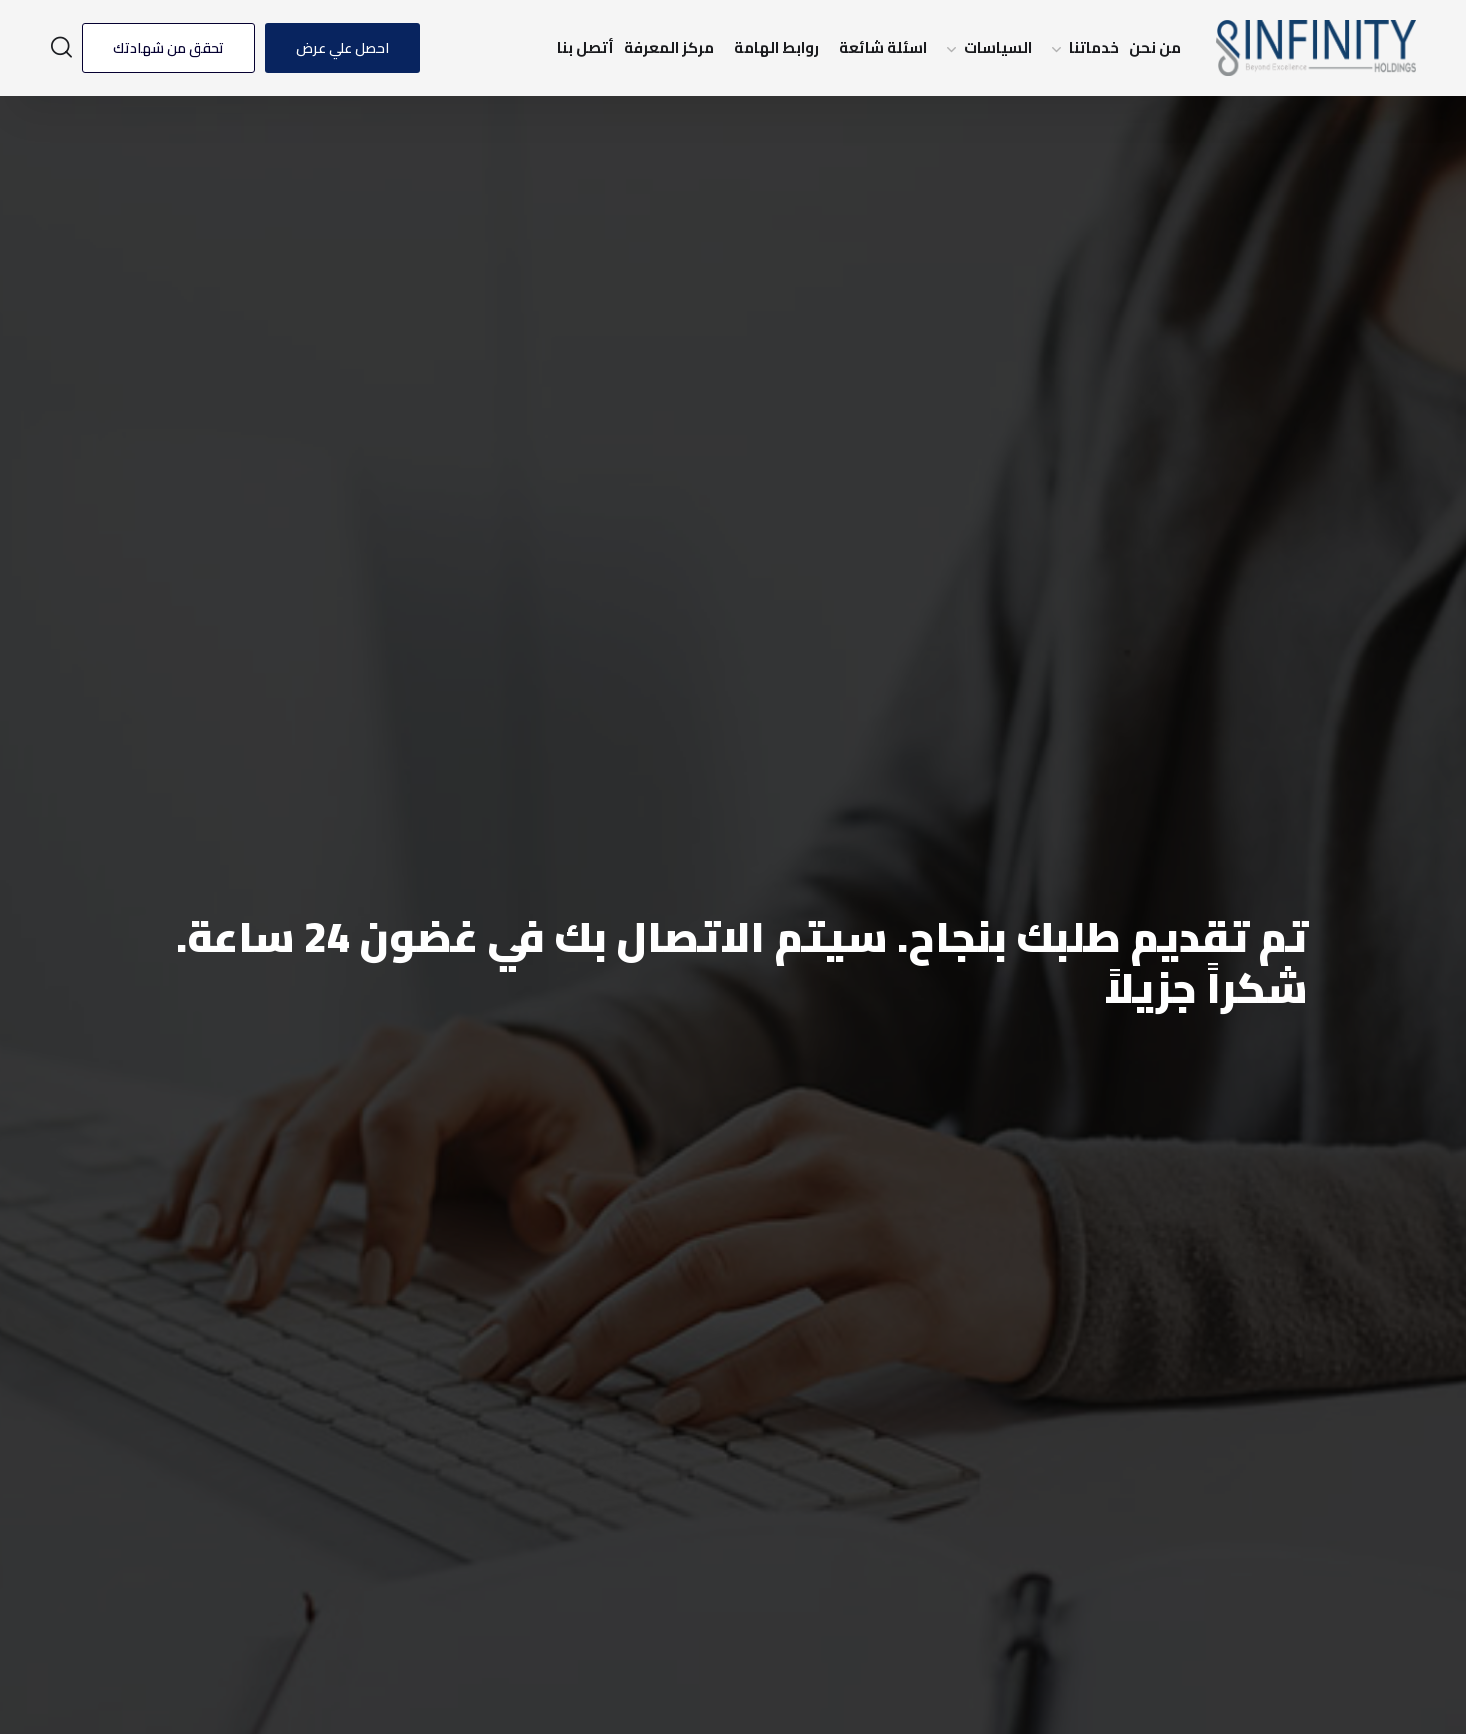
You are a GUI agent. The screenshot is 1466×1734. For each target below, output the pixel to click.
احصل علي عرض (342, 48)
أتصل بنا (585, 47)
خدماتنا (1094, 47)
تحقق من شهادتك (168, 48)
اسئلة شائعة (883, 47)
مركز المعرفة (669, 47)
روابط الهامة (776, 47)
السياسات (998, 47)
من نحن (1155, 47)
